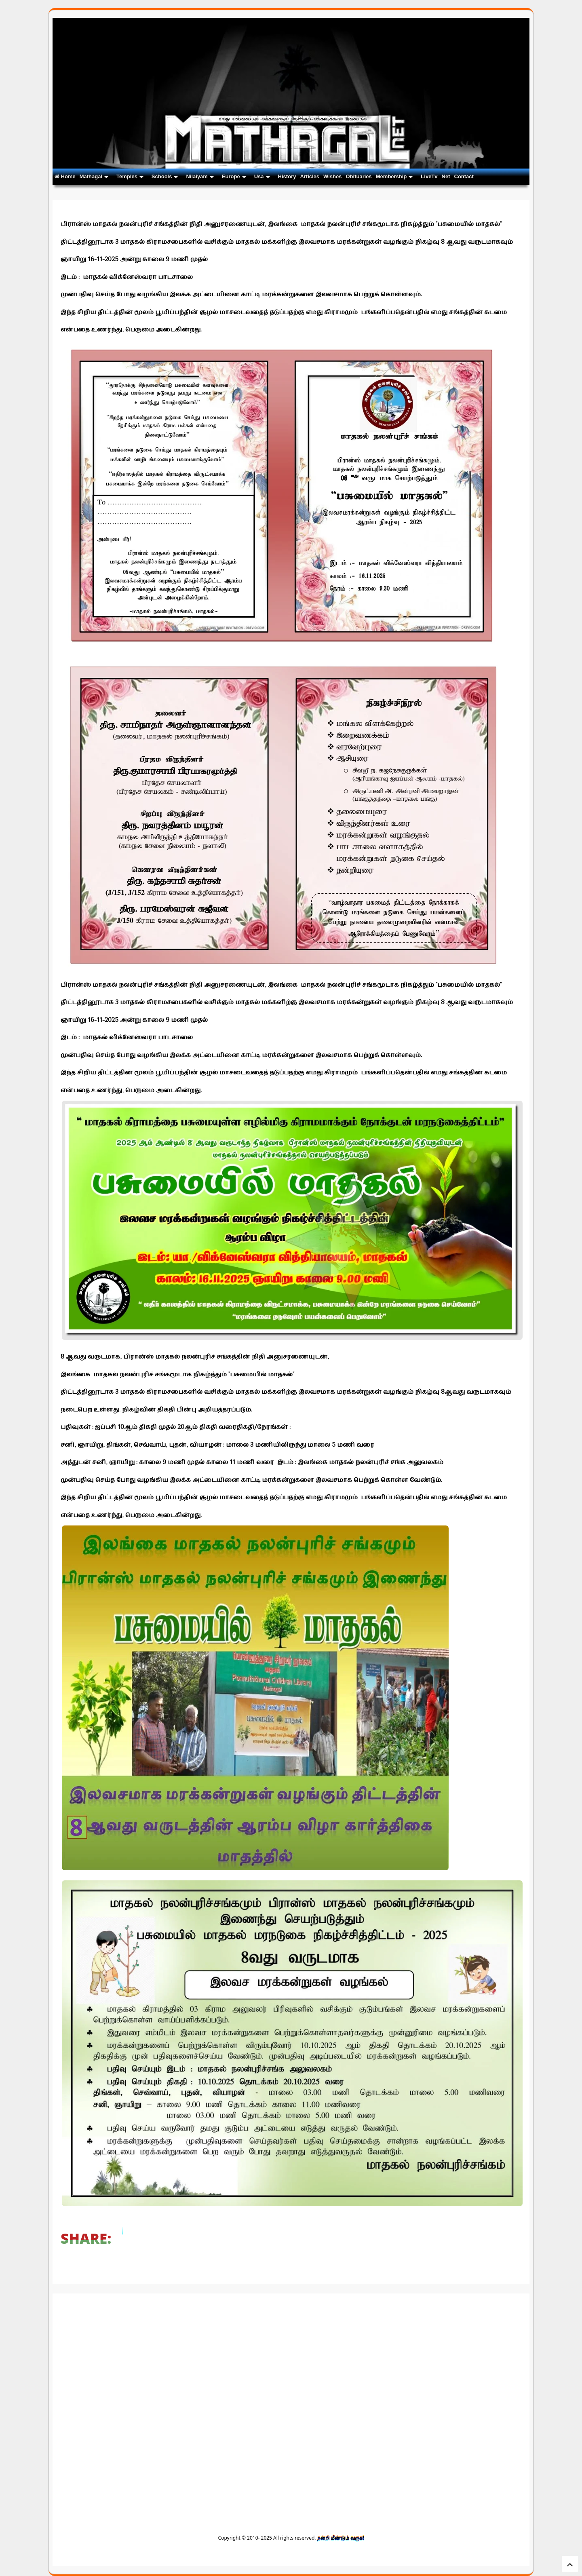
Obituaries (358, 176)
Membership (394, 176)
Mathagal (94, 176)
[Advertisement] (291, 2358)
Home (65, 176)
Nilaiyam (199, 176)
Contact (464, 176)
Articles (309, 176)
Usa (262, 176)
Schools (165, 176)
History (287, 176)
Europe (234, 176)
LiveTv (429, 176)
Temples (129, 176)
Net (446, 176)
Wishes (332, 176)
